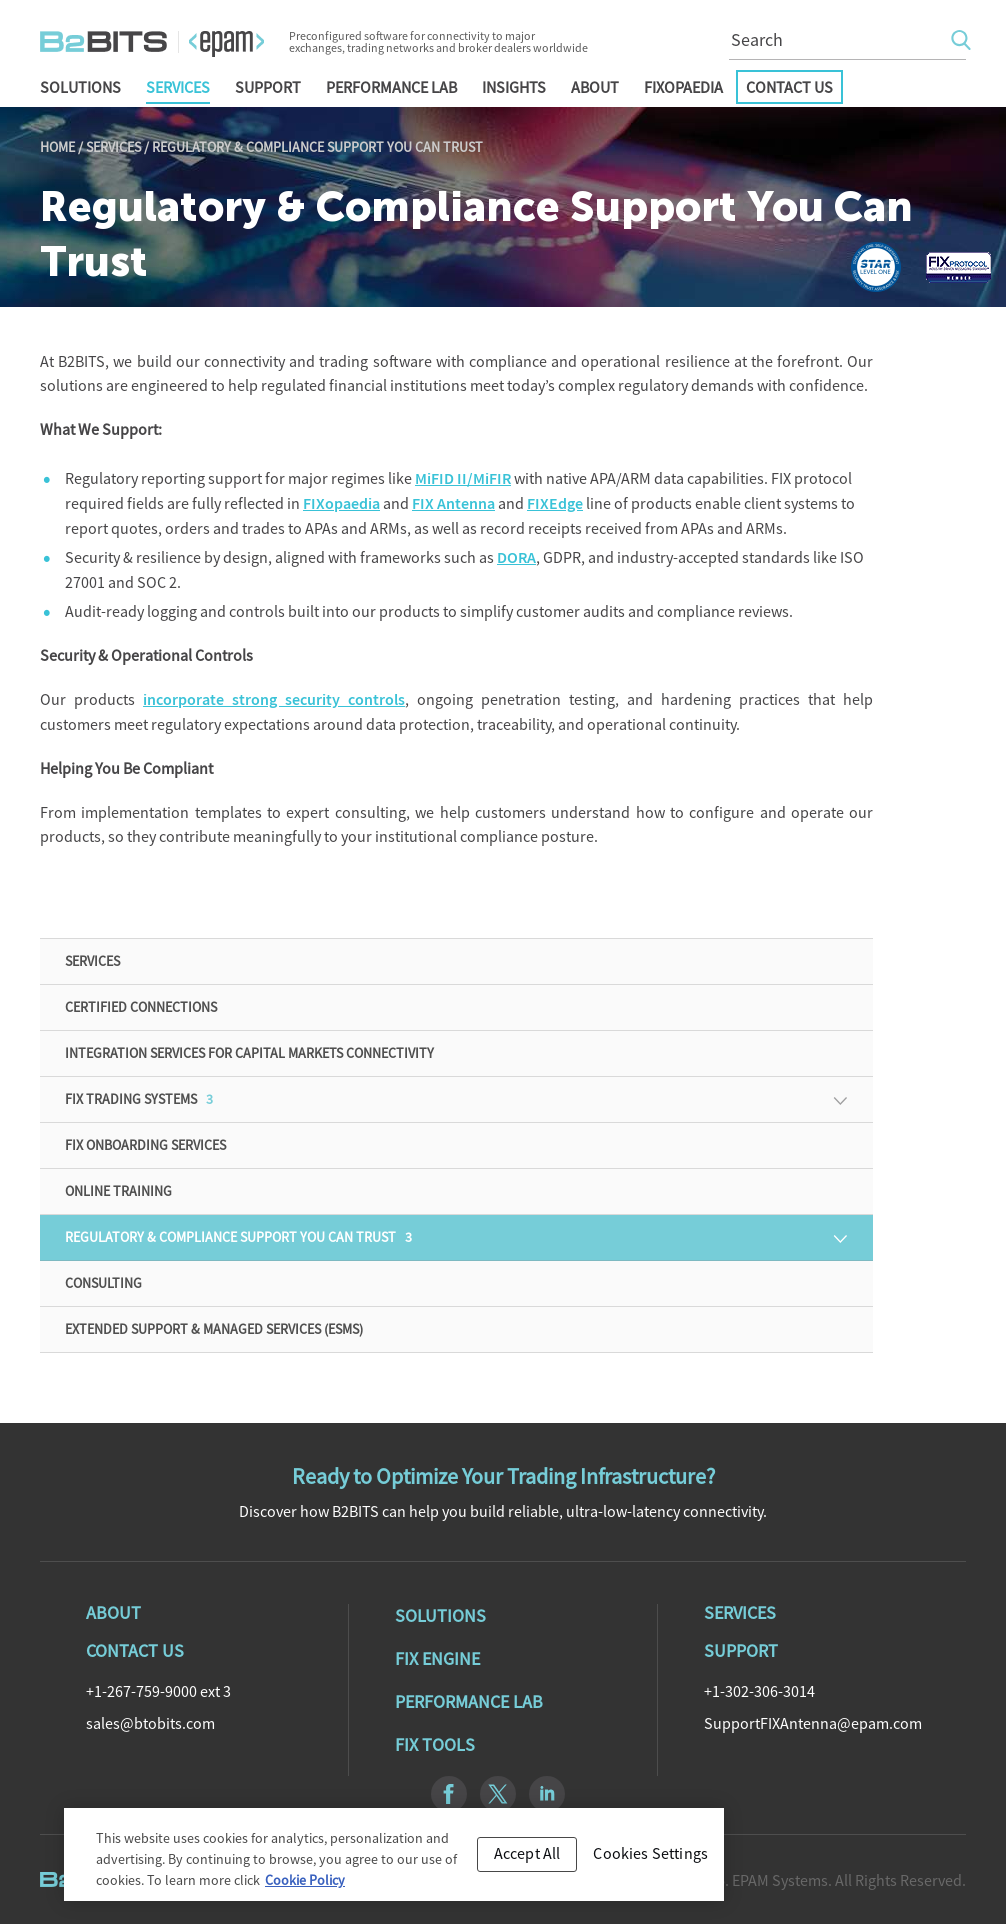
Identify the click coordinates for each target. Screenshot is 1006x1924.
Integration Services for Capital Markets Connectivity (249, 1053)
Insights (514, 87)
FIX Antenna (453, 503)
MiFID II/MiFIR (463, 478)
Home (57, 147)
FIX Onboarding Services (145, 1145)
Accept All (527, 1863)
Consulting (103, 1283)
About (595, 87)
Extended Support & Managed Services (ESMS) (214, 1329)
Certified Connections (141, 1007)
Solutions (80, 87)
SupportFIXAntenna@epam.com (813, 1723)
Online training (118, 1191)
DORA (516, 557)
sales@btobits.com (150, 1723)
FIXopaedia (683, 87)
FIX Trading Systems (139, 1099)
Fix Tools (435, 1744)
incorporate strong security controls (274, 699)
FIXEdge (555, 503)
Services (178, 87)
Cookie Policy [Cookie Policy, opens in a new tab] (305, 1889)
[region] (394, 1863)
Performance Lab (391, 87)
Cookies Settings (650, 1863)
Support (268, 87)
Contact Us (789, 87)
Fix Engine (437, 1658)
